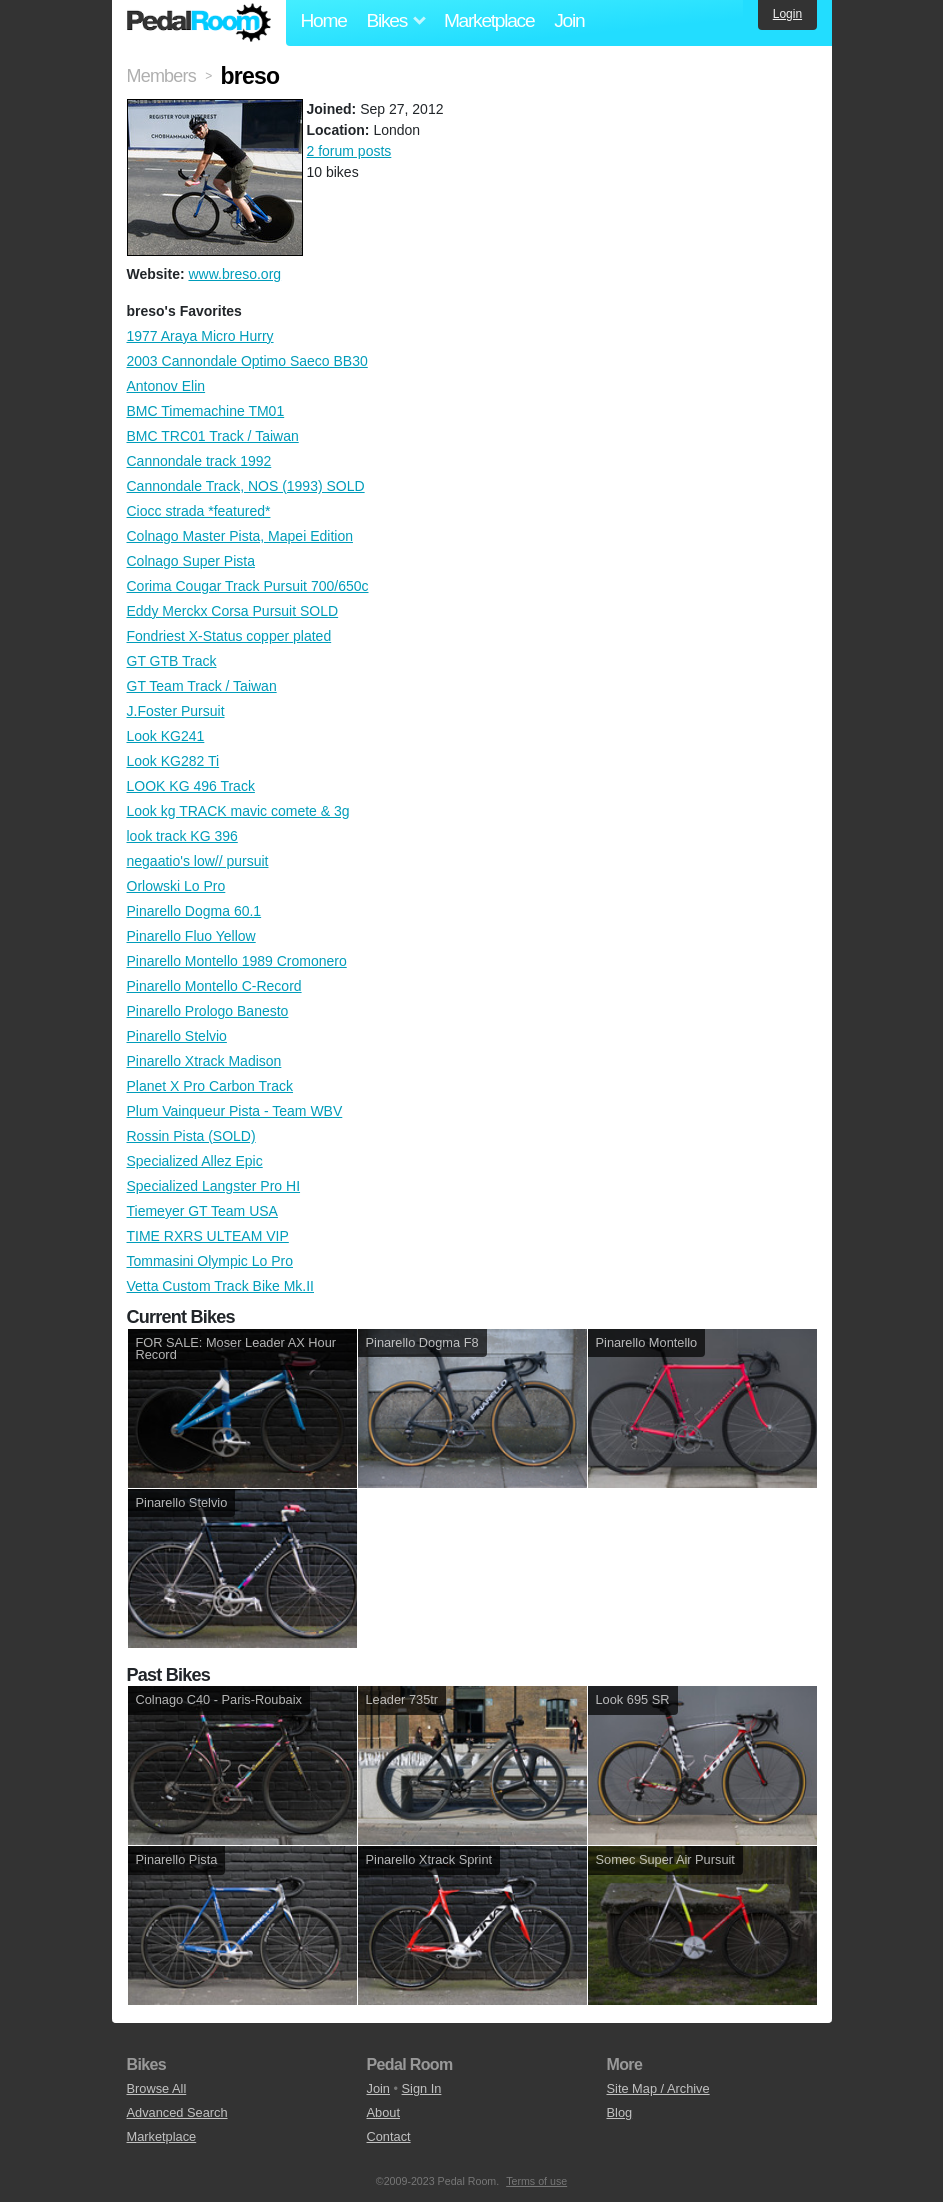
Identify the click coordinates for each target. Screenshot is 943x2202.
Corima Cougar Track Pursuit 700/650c (248, 586)
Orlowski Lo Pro (176, 886)
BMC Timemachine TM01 (206, 411)
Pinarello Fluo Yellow (191, 936)
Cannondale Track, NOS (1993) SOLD (246, 486)
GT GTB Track (172, 661)
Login (787, 14)
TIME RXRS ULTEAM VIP (208, 1236)
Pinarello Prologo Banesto (208, 1011)
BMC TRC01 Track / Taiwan (213, 436)
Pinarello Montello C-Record (214, 986)
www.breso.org (234, 274)
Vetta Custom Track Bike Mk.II (221, 1286)
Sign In (422, 2088)
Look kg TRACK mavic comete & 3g (238, 811)
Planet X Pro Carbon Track (210, 1086)
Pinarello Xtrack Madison (204, 1061)
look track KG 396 (182, 836)
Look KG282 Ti (173, 761)
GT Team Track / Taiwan (202, 686)
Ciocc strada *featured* (199, 511)
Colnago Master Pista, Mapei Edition (240, 536)
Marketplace (489, 20)
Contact (389, 2136)
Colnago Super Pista (191, 561)
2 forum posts (349, 151)
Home (324, 20)
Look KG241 (166, 736)
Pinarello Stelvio (177, 1036)
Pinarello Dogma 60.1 (194, 911)
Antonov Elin (166, 386)
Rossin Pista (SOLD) (191, 1136)
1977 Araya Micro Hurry (200, 336)
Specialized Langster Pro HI (214, 1186)
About (383, 2112)
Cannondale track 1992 (199, 461)
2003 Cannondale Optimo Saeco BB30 (247, 361)
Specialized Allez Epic (195, 1161)
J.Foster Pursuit (176, 711)
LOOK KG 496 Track (191, 786)
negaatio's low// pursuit (198, 861)
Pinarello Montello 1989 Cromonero (237, 961)
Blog (620, 2112)
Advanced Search (177, 2112)
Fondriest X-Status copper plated (229, 636)
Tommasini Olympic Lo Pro (210, 1261)
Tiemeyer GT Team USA (202, 1211)
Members (161, 76)
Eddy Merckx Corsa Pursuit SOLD (233, 611)
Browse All (157, 2088)
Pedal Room (199, 23)
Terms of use (536, 2181)
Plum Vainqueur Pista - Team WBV (235, 1111)
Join (569, 20)
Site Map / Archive (658, 2088)
